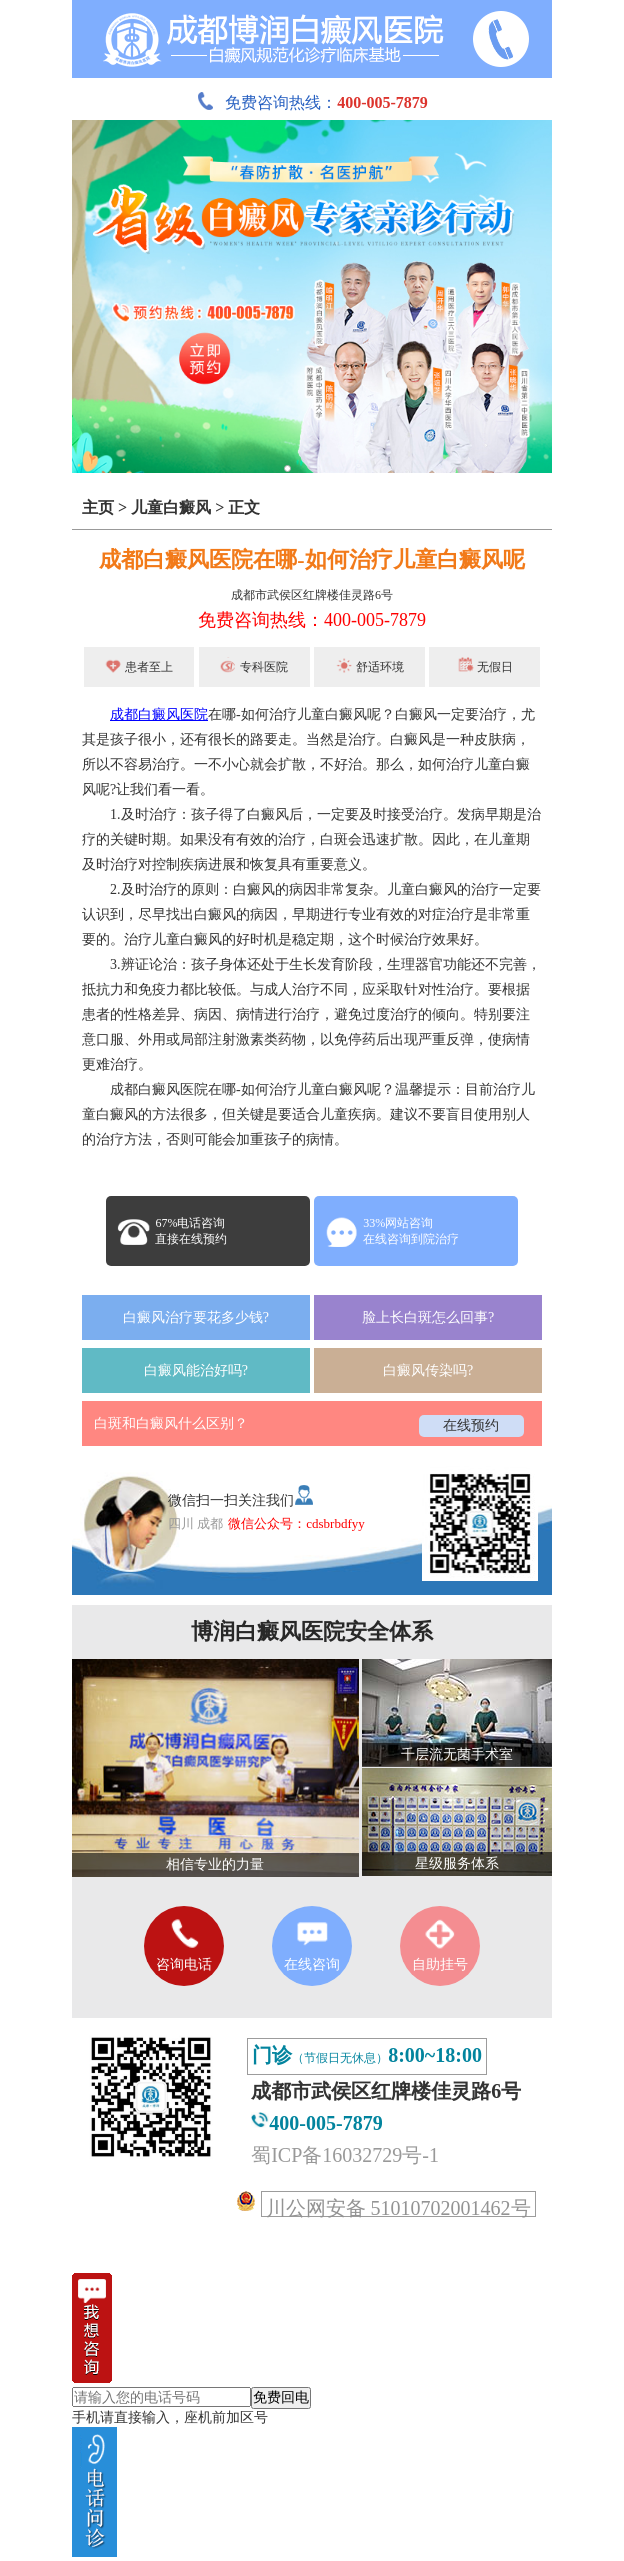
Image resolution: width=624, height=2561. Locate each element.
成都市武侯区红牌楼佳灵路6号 (312, 595)
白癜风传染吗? (428, 1370)
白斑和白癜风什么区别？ (171, 1423)
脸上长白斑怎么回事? (428, 1317)
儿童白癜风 (171, 507)
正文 (244, 507)
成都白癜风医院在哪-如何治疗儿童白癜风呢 (311, 559)
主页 (98, 507)
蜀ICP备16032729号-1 (345, 2155)
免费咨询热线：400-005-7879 (312, 620)
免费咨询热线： (312, 102)
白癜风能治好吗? (196, 1370)
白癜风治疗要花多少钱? (196, 1317)
